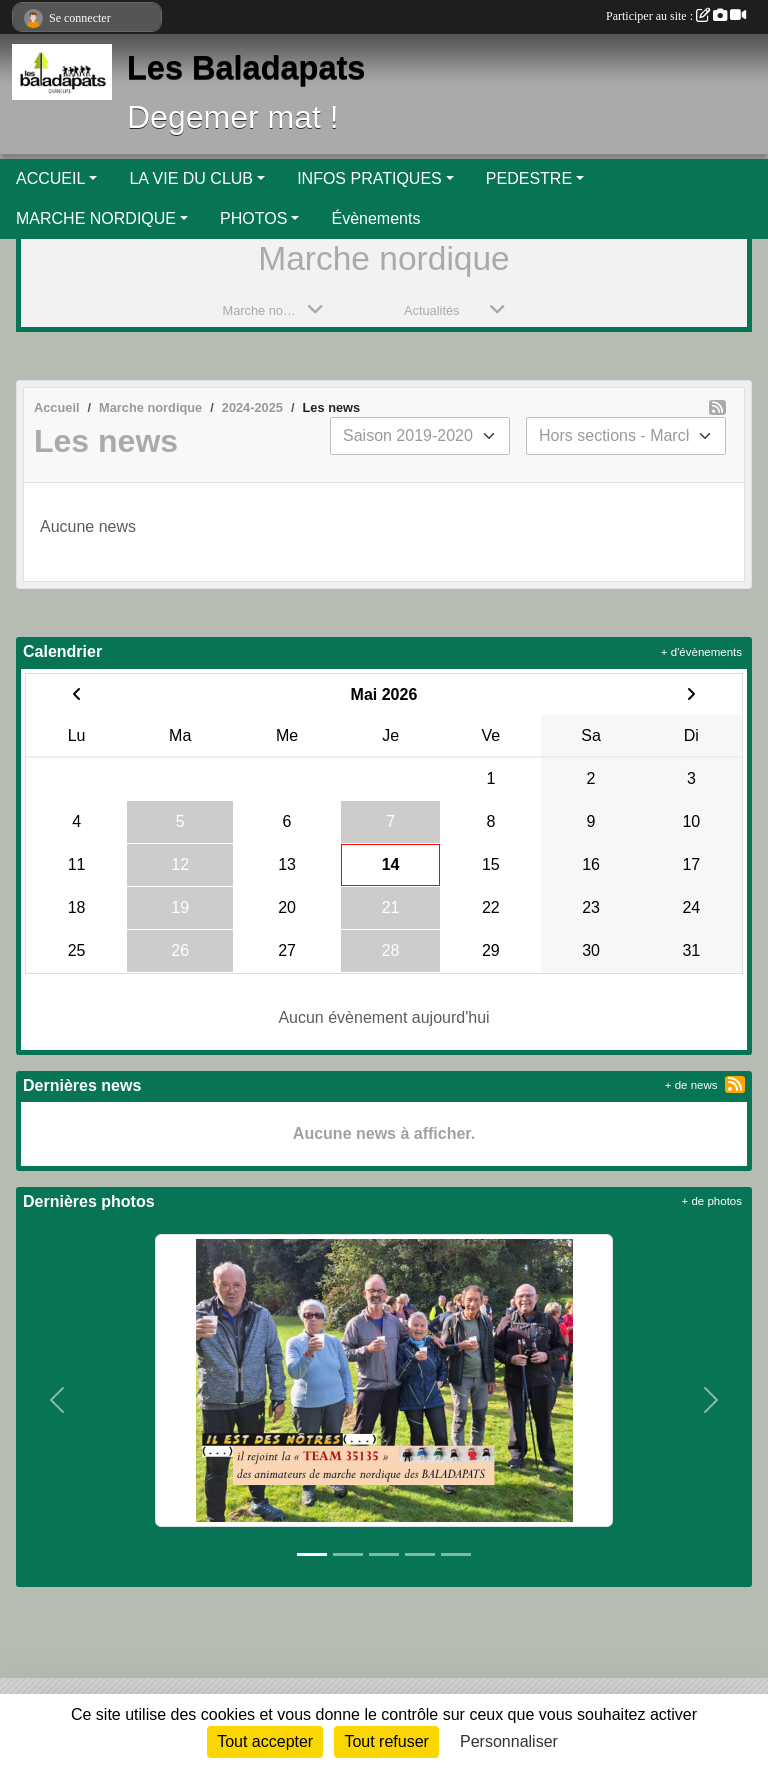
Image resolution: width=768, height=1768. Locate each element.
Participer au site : (676, 16)
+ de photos (712, 1201)
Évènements (375, 218)
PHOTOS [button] (253, 218)
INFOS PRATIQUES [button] (369, 178)
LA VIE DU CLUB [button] (191, 178)
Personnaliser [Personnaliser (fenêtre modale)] (509, 1741)
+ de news (691, 1085)
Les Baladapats (246, 68)
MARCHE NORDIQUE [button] (96, 218)
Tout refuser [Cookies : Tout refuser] (386, 1741)
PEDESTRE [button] (529, 178)
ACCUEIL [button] (50, 178)
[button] (57, 1400)
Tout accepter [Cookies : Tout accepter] (265, 1741)
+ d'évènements (701, 652)
